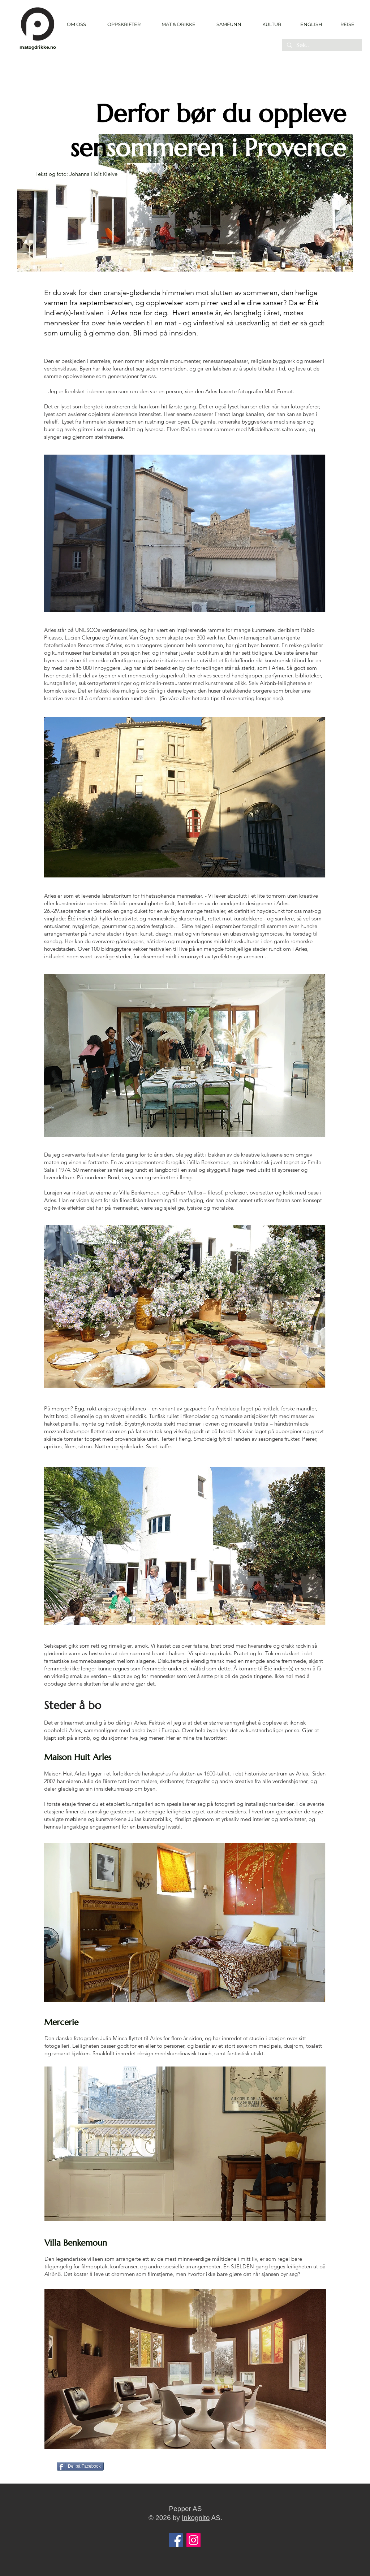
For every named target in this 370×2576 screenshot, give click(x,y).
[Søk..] (321, 45)
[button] (123, 24)
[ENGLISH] (311, 24)
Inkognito (196, 2517)
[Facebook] (176, 2540)
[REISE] (344, 24)
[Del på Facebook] (80, 2466)
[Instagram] (193, 2540)
